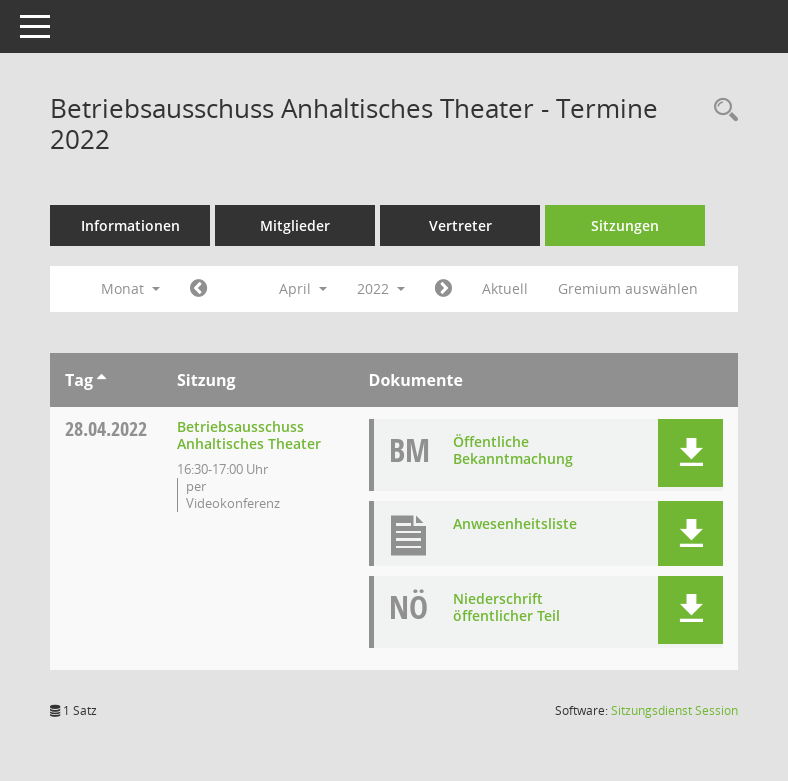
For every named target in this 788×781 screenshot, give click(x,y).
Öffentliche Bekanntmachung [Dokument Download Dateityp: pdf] (513, 450)
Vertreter (460, 225)
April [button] (303, 288)
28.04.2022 (106, 428)
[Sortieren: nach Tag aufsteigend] (101, 380)
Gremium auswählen (628, 288)
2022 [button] (381, 288)
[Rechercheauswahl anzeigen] (721, 110)
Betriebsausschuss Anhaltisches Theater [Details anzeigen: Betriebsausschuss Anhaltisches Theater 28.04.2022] (249, 435)
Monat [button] (130, 288)
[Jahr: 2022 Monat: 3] (198, 289)
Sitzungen (625, 225)
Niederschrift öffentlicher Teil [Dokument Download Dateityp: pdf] (506, 607)
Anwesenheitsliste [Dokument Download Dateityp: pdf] (515, 523)
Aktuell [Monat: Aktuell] (505, 288)
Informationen (130, 225)
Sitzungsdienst (674, 710)
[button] (690, 453)
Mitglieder (295, 225)
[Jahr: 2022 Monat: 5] (443, 289)
